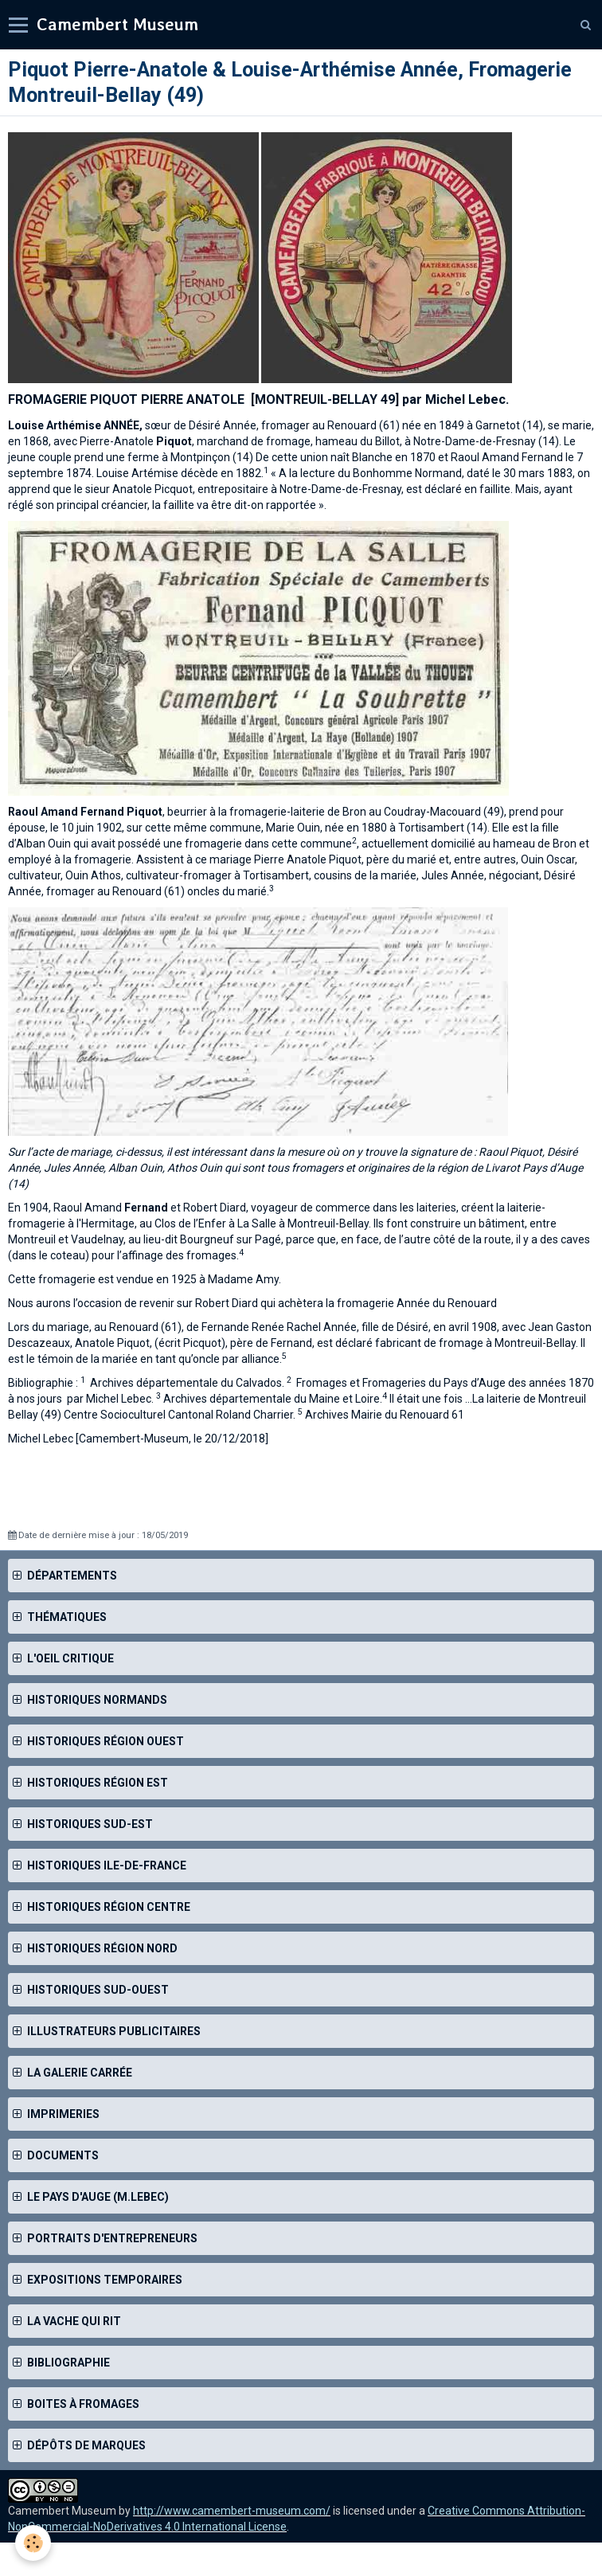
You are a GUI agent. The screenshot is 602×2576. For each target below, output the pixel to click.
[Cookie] (34, 2543)
